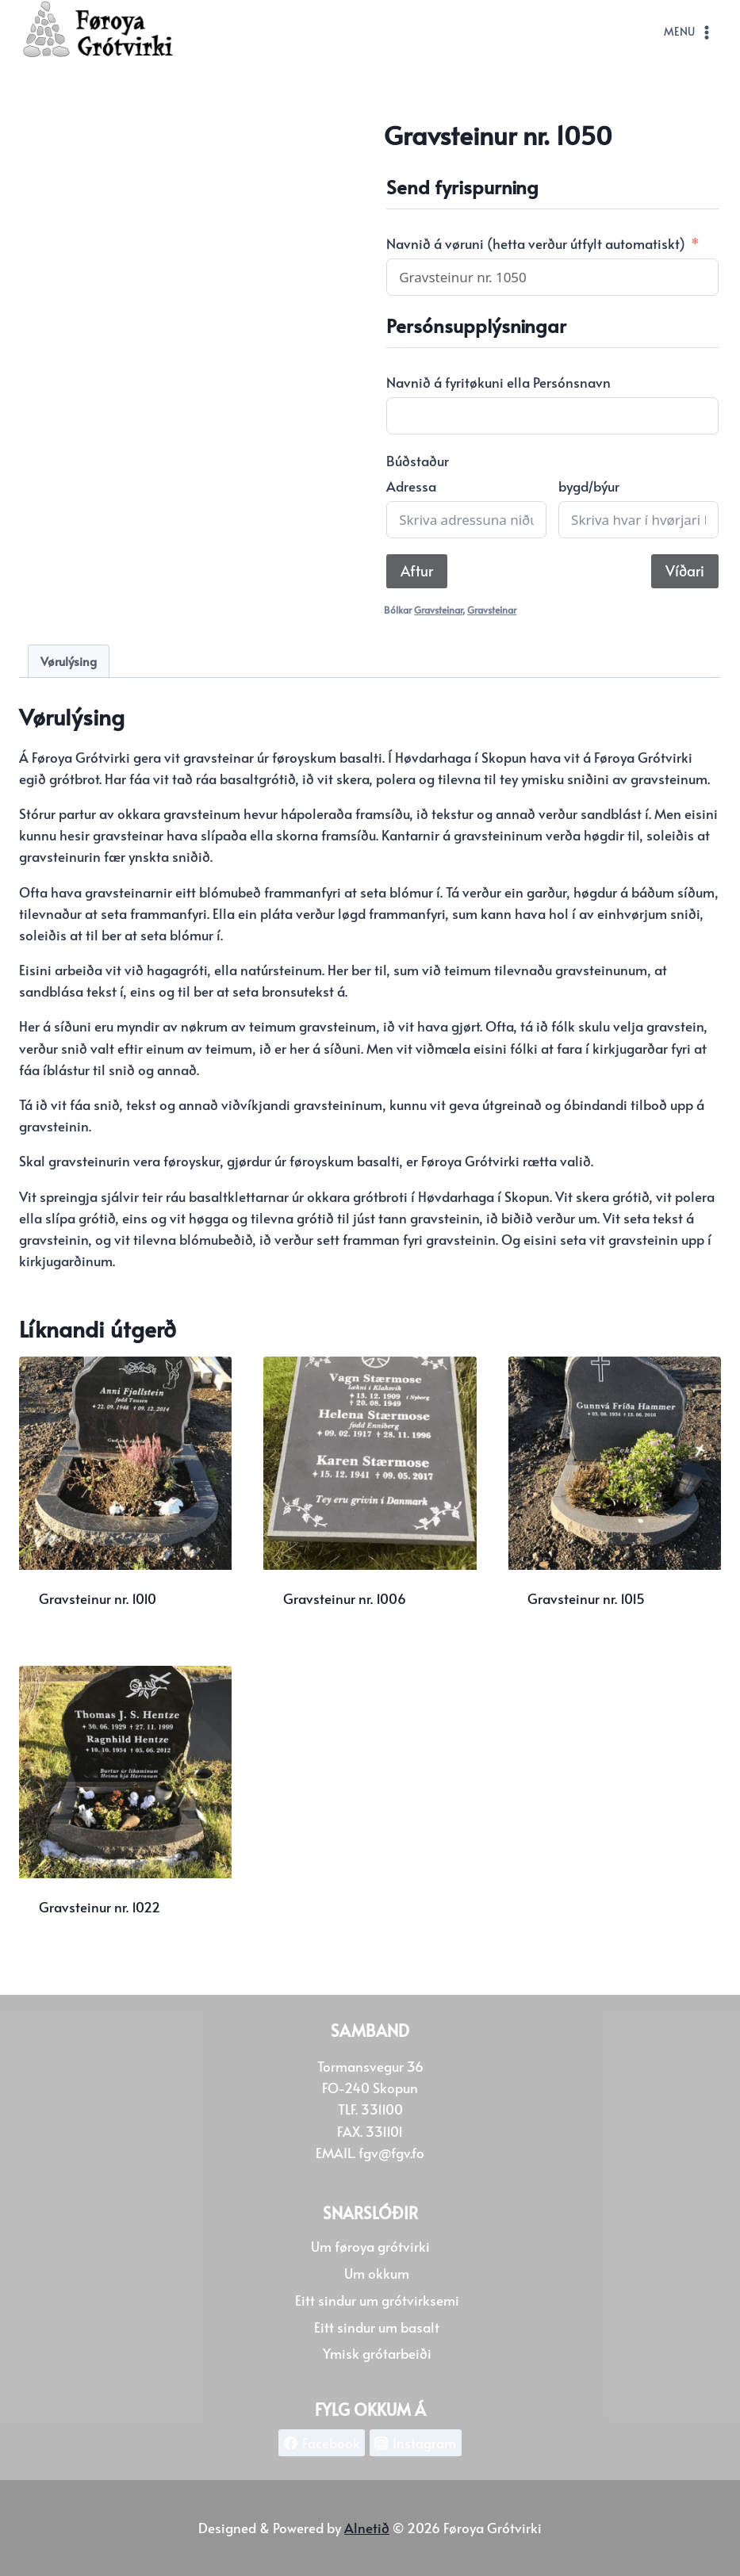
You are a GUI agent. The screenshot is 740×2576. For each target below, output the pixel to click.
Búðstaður (417, 460)
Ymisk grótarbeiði (377, 2353)
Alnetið (366, 2527)
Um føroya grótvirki (370, 2246)
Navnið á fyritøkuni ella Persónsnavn (498, 382)
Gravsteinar (438, 609)
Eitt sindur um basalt (376, 2327)
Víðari (684, 570)
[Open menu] (689, 32)
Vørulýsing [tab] (68, 661)
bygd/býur (588, 486)
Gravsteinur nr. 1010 (97, 1598)
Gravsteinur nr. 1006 (344, 1598)
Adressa (411, 486)
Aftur (417, 570)
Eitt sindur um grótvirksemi (377, 2300)
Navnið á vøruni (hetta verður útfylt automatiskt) (535, 243)
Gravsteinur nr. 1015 (586, 1598)
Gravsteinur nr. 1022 (99, 1906)
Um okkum (376, 2273)
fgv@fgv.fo (391, 2152)
